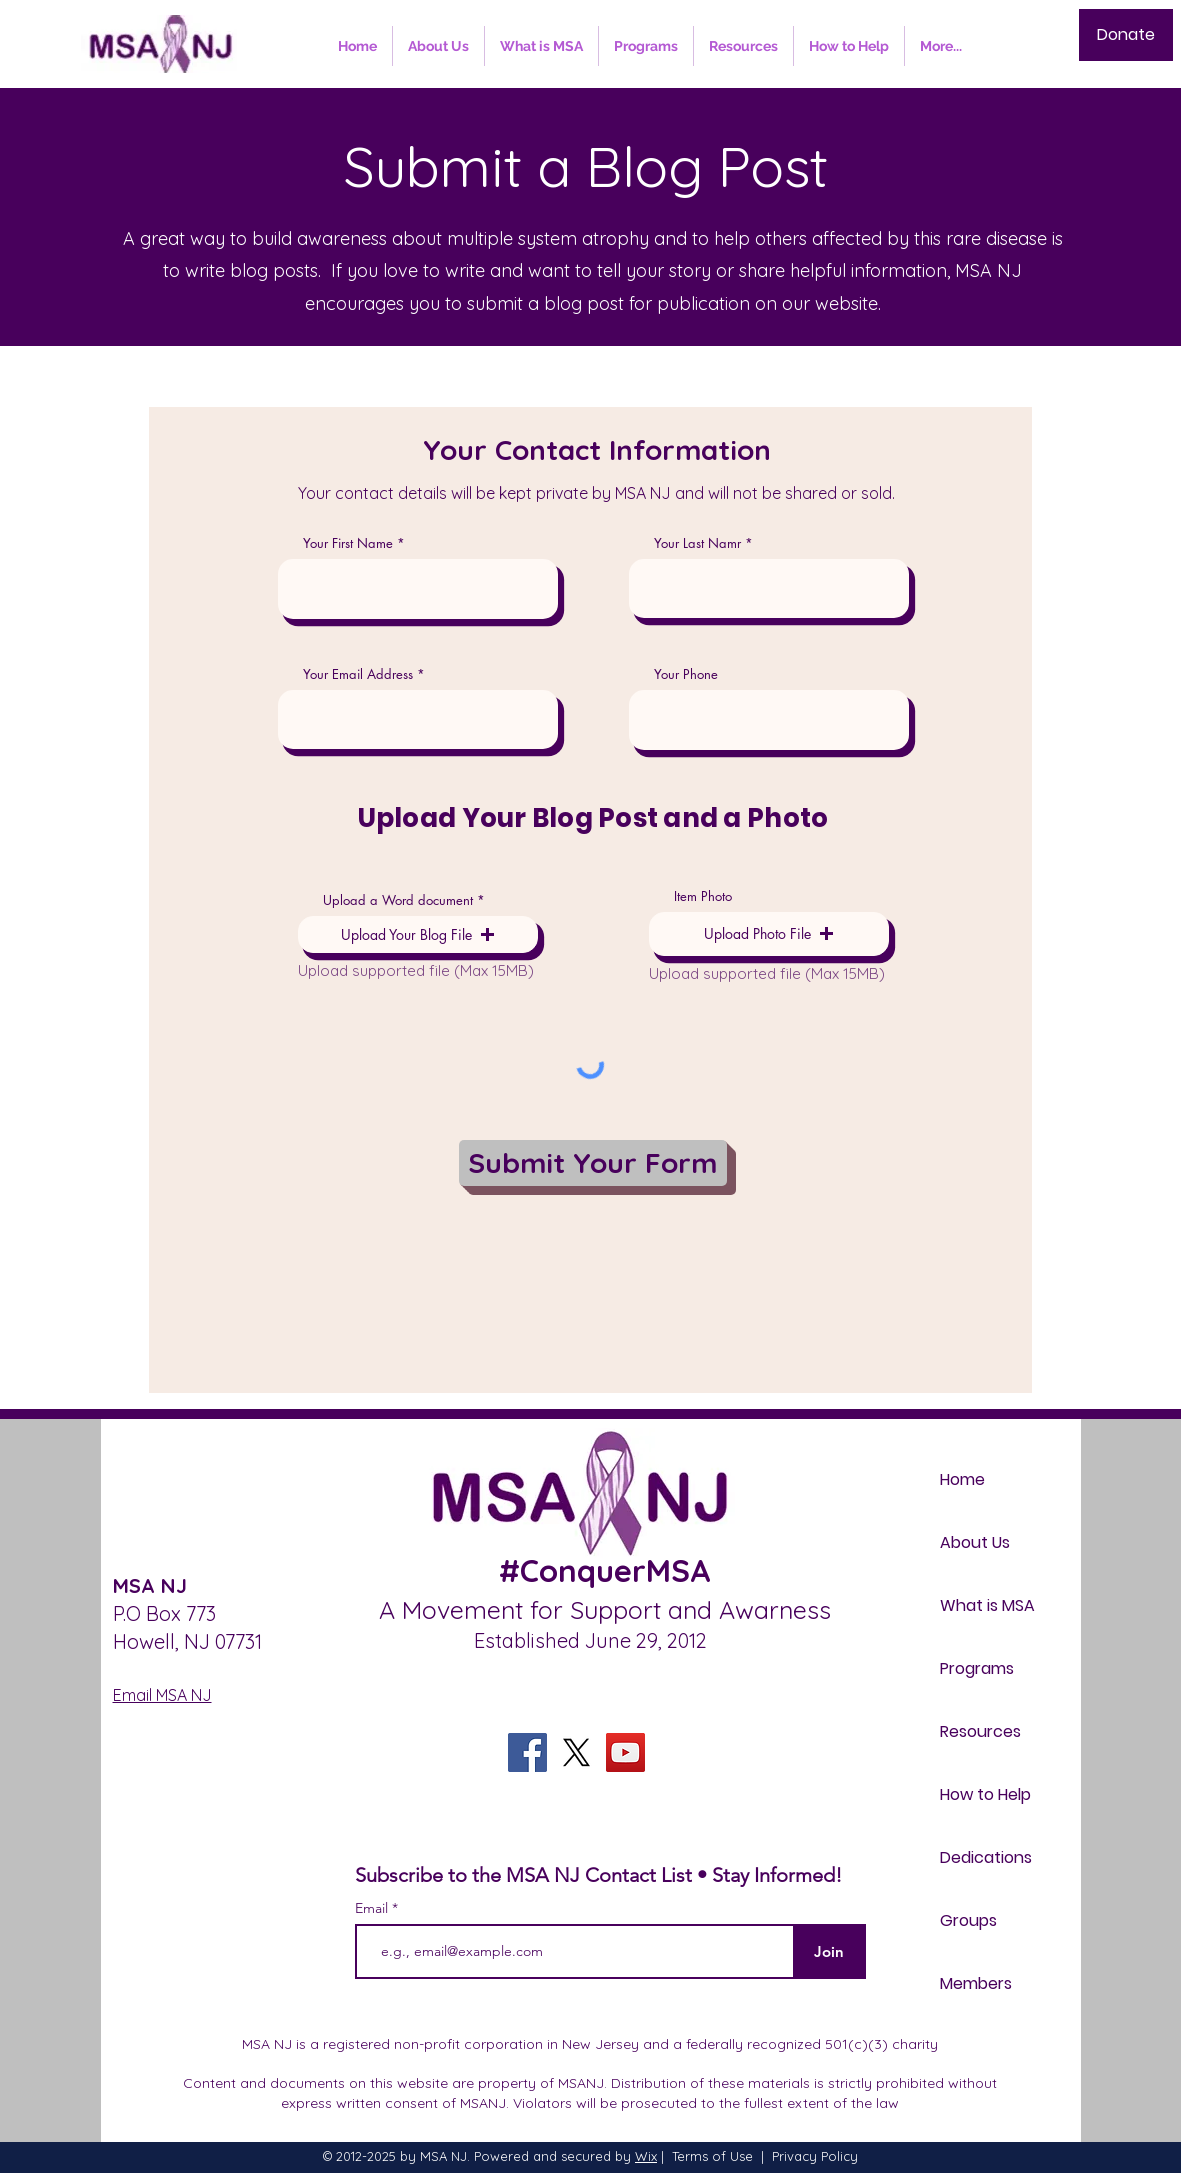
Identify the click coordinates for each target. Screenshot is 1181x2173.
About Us (975, 1542)
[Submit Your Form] (593, 1163)
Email (373, 1908)
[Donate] (1126, 35)
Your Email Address (358, 674)
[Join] (829, 1951)
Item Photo (703, 896)
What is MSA (987, 1605)
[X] (576, 1752)
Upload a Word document (398, 900)
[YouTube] (625, 1752)
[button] (418, 934)
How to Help (985, 1794)
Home (962, 1479)
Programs (977, 1668)
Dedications (986, 1857)
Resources (980, 1731)
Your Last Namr (697, 543)
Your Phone (686, 674)
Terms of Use (712, 2156)
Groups (968, 1920)
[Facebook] (527, 1752)
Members (976, 1983)
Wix (646, 2156)
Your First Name (348, 543)
